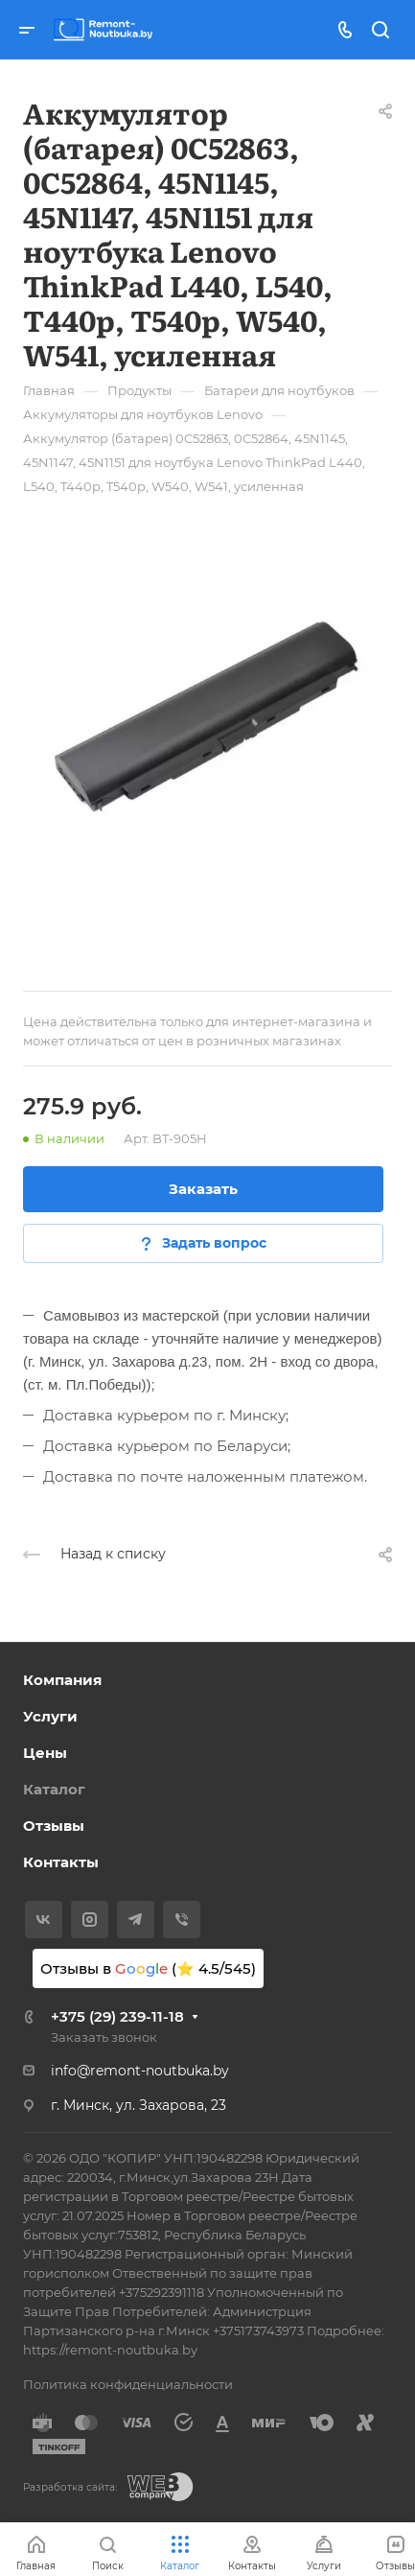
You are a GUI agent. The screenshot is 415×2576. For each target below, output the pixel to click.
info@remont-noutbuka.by (140, 2070)
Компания (62, 1680)
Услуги (50, 1716)
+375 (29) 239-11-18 (117, 2016)
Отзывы (53, 1825)
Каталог (54, 1789)
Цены (45, 1753)
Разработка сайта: (70, 2487)
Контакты (61, 1862)
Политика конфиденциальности (128, 2384)
